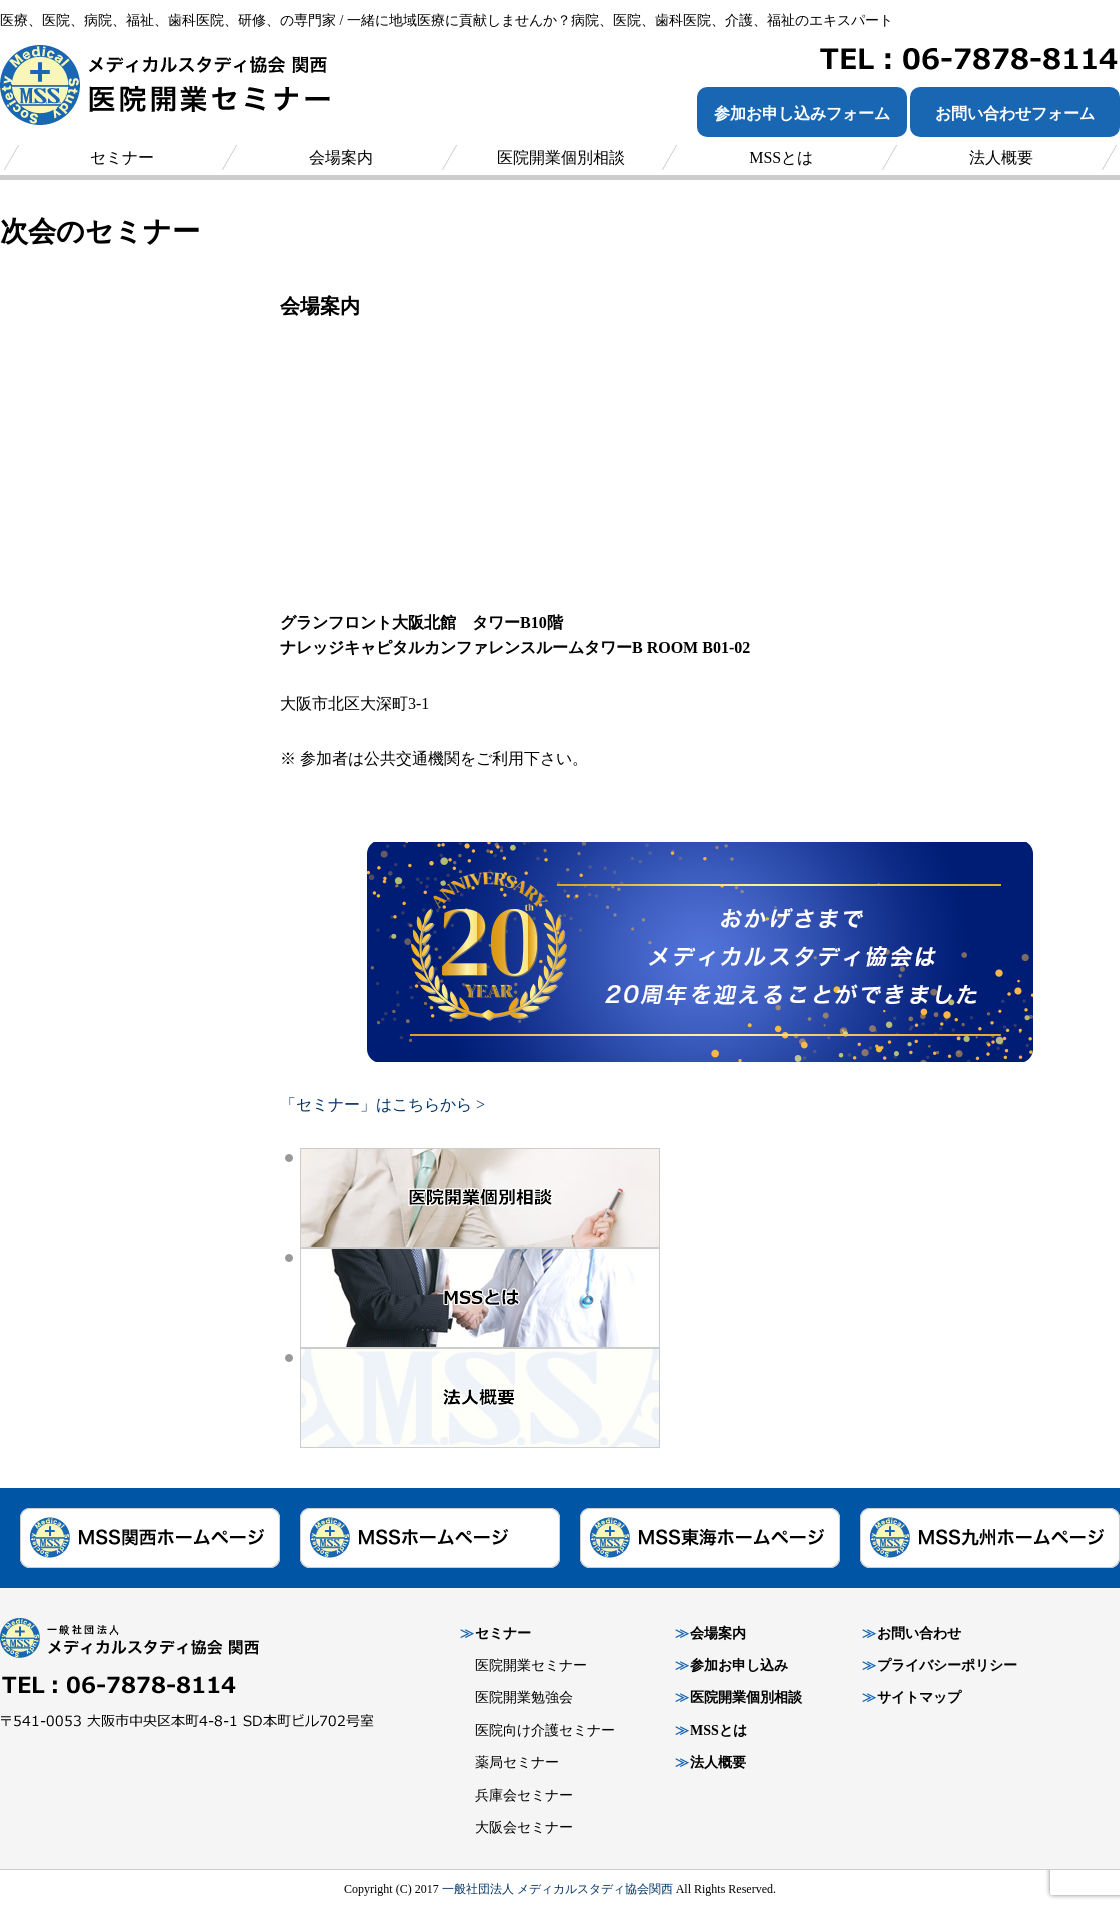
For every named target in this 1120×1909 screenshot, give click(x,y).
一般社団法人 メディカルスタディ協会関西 (557, 1889)
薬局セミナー (517, 1762)
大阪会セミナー (524, 1827)
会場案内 (718, 1633)
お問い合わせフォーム (1015, 113)
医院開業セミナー (531, 1665)
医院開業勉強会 (524, 1697)
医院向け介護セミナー (545, 1730)
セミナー (503, 1633)
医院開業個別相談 (746, 1697)
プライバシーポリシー (947, 1665)
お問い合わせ (919, 1633)
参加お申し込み (739, 1665)
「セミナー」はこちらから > (382, 1104)
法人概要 (718, 1762)
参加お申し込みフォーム (802, 113)
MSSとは (718, 1730)
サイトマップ (919, 1697)
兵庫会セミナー (524, 1795)
